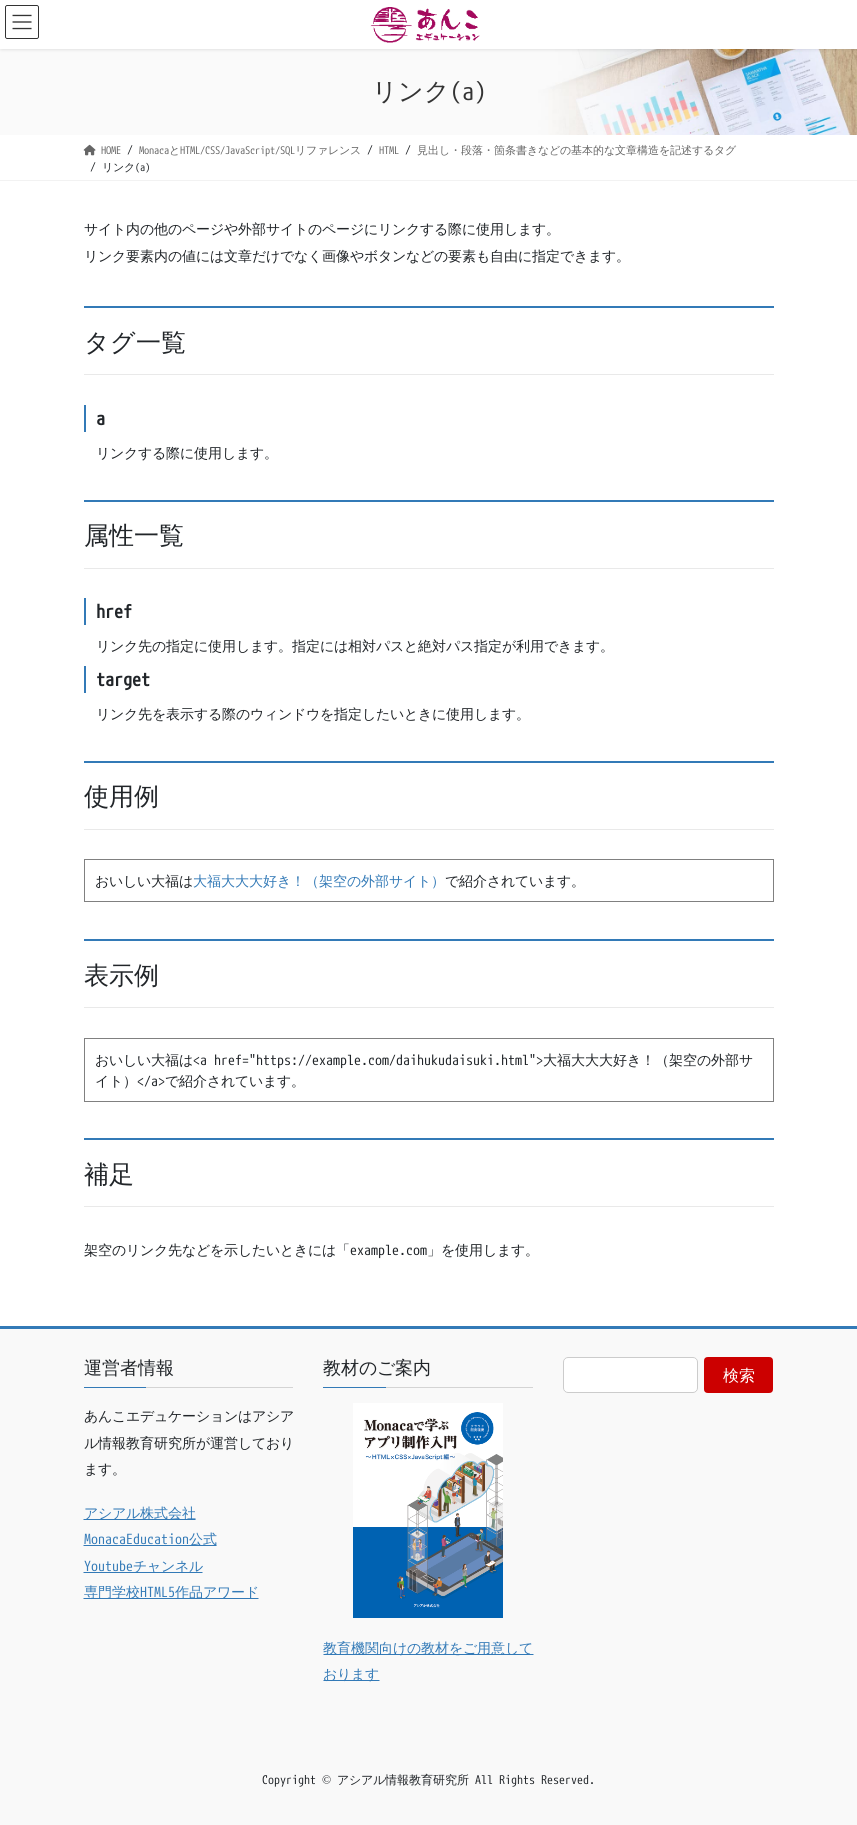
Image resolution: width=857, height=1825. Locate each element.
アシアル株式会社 (140, 1512)
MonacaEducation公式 (150, 1538)
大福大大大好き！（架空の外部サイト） (319, 880)
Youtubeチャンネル (143, 1565)
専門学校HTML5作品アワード (171, 1591)
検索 (739, 1375)
